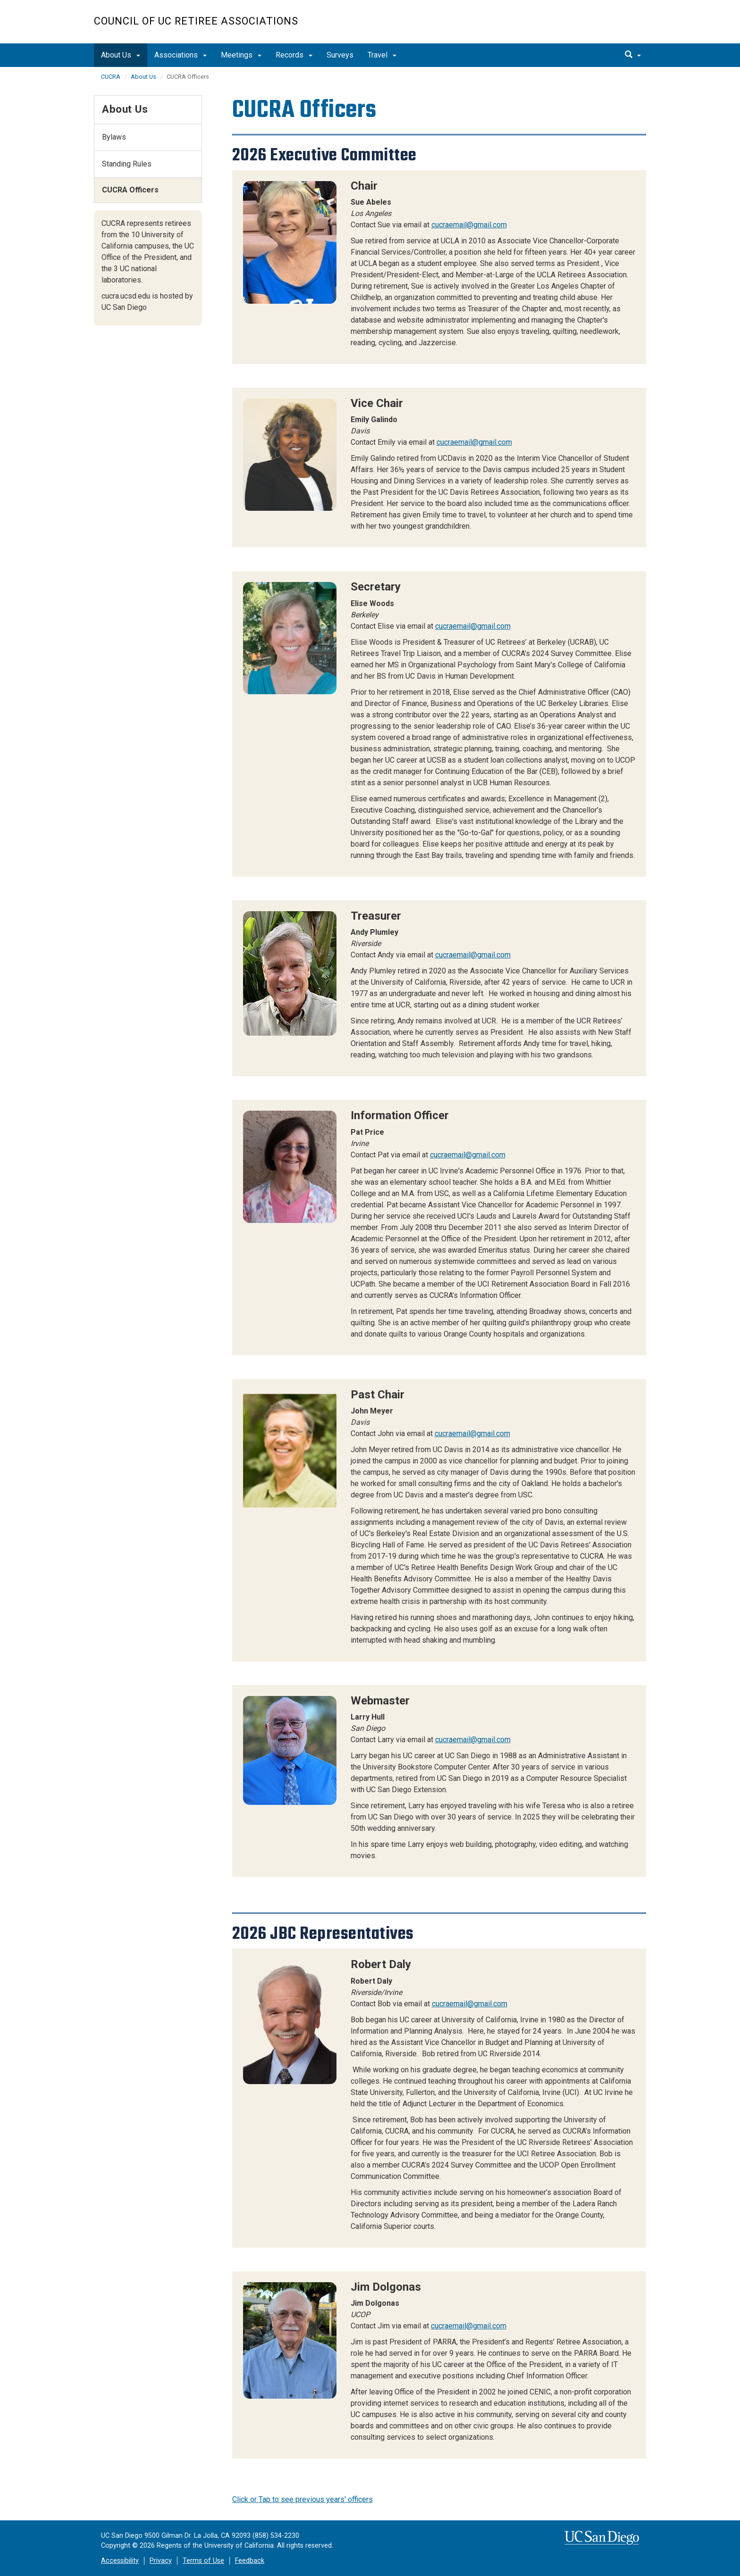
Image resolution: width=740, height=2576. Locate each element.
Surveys (340, 54)
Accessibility (120, 2561)
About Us (120, 54)
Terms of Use (203, 2561)
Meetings (241, 54)
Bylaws (114, 137)
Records (294, 54)
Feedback (249, 2561)
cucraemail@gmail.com (469, 224)
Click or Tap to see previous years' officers (302, 2499)
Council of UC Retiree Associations (196, 21)
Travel (382, 54)
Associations (180, 54)
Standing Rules (126, 163)
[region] (439, 267)
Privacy (161, 2561)
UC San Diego (592, 26)
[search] (633, 55)
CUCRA (110, 76)
